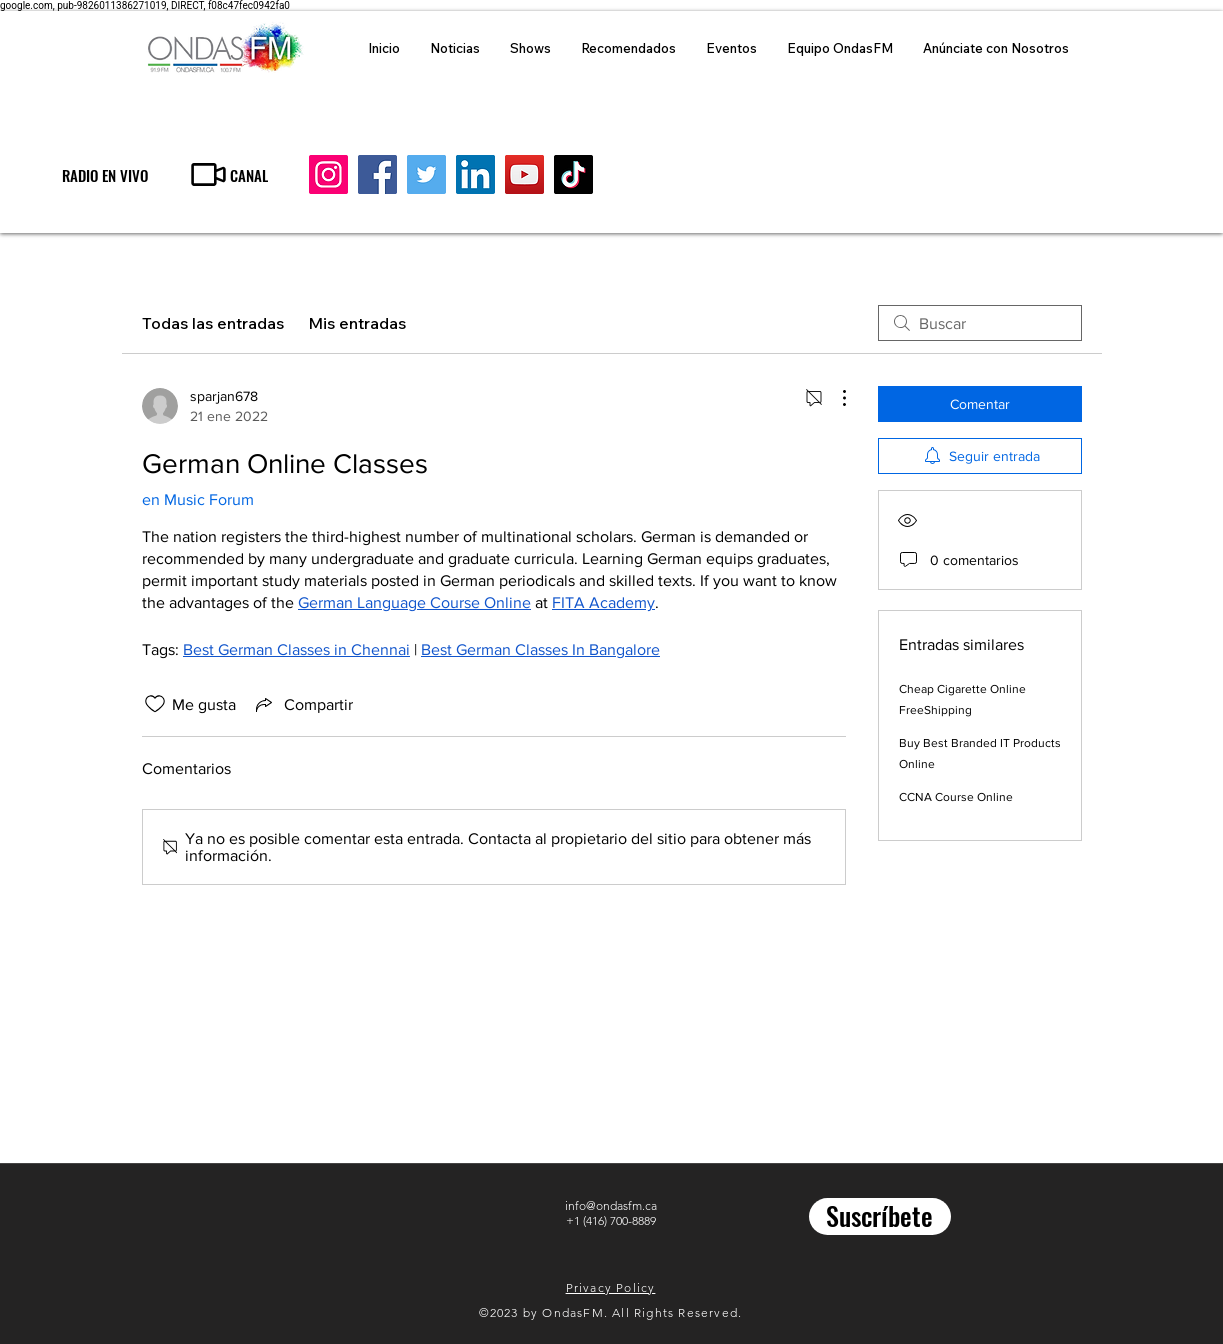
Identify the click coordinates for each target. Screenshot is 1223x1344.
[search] (980, 323)
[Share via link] (302, 704)
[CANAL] (227, 174)
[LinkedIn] (475, 174)
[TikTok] (573, 174)
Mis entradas (357, 323)
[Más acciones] (834, 398)
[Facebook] (377, 174)
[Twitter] (426, 174)
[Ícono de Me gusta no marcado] (155, 704)
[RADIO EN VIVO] (104, 174)
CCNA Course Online (956, 797)
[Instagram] (328, 174)
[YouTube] (524, 174)
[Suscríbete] (880, 1216)
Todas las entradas (213, 323)
